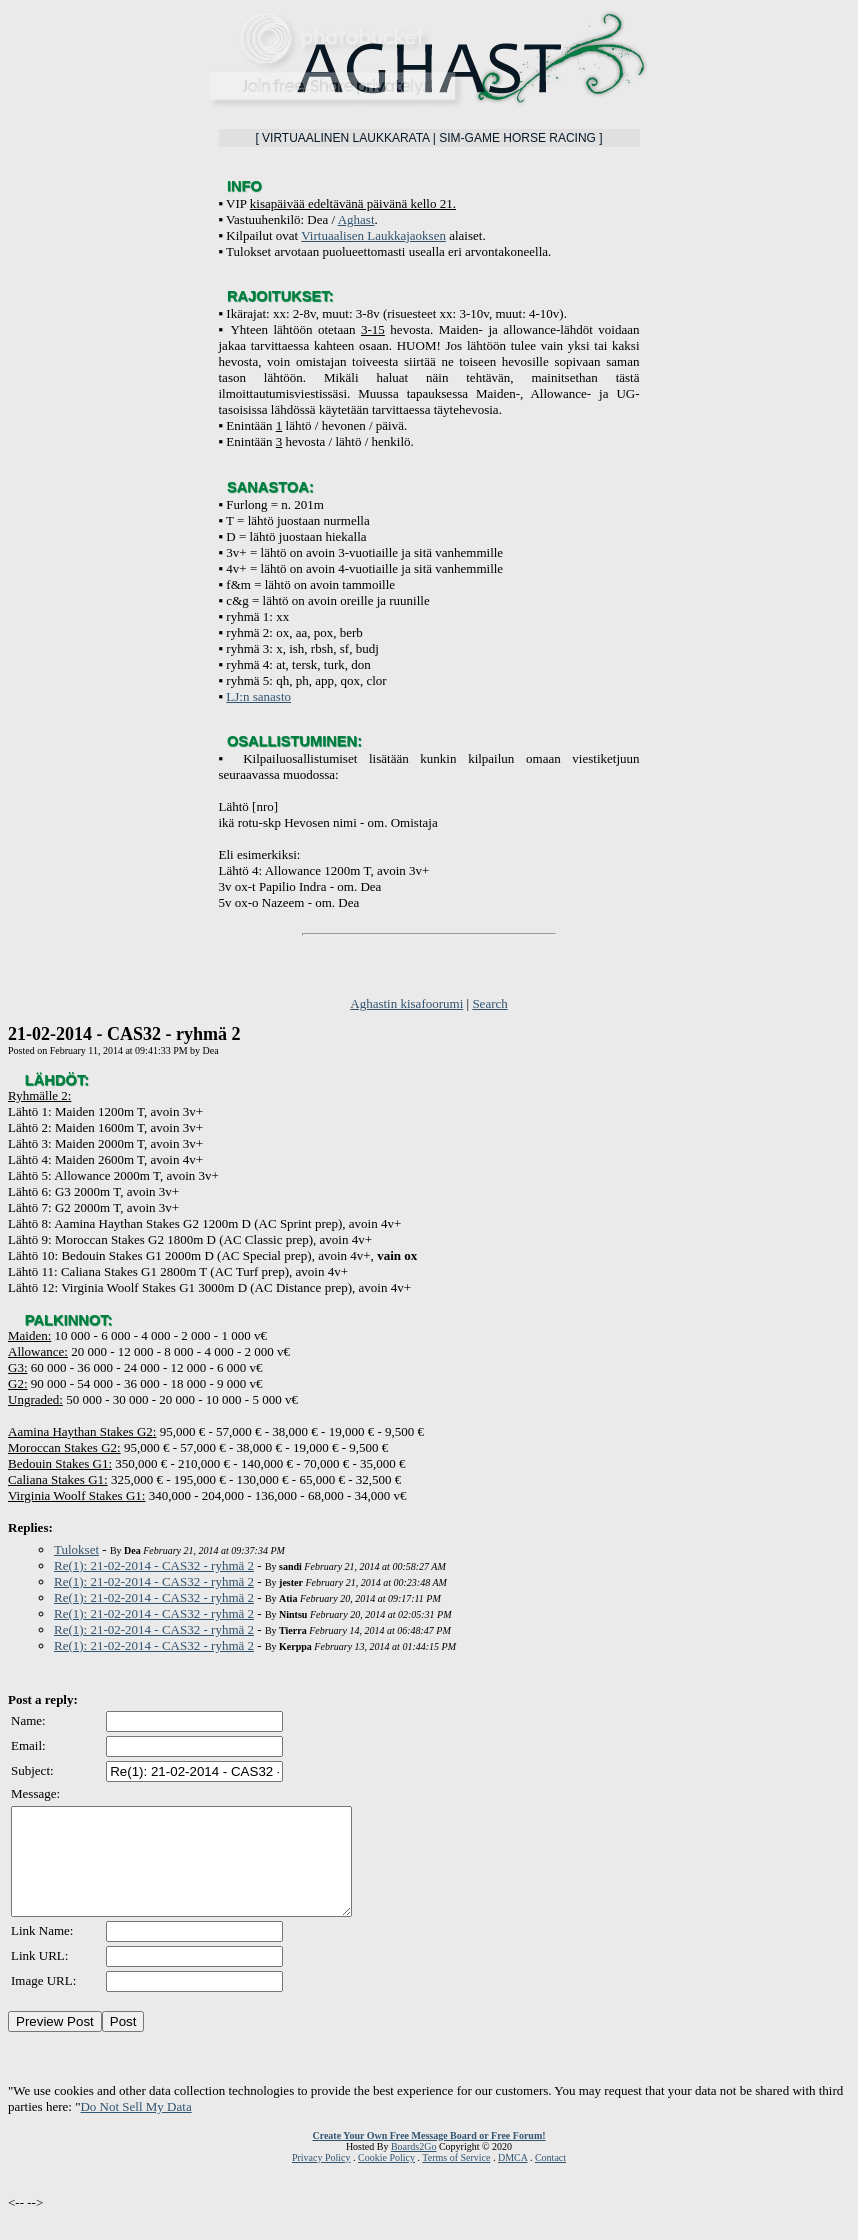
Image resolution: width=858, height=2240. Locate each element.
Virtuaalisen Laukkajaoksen (373, 235)
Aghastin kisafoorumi (406, 1003)
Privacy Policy (321, 2178)
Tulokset (76, 1549)
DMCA (512, 2178)
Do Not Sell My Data (135, 2127)
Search (489, 1003)
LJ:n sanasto (258, 696)
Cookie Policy (386, 2178)
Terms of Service (456, 2178)
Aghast (356, 219)
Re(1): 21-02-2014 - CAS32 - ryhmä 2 (154, 1565)
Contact (550, 2178)
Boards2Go (414, 2167)
